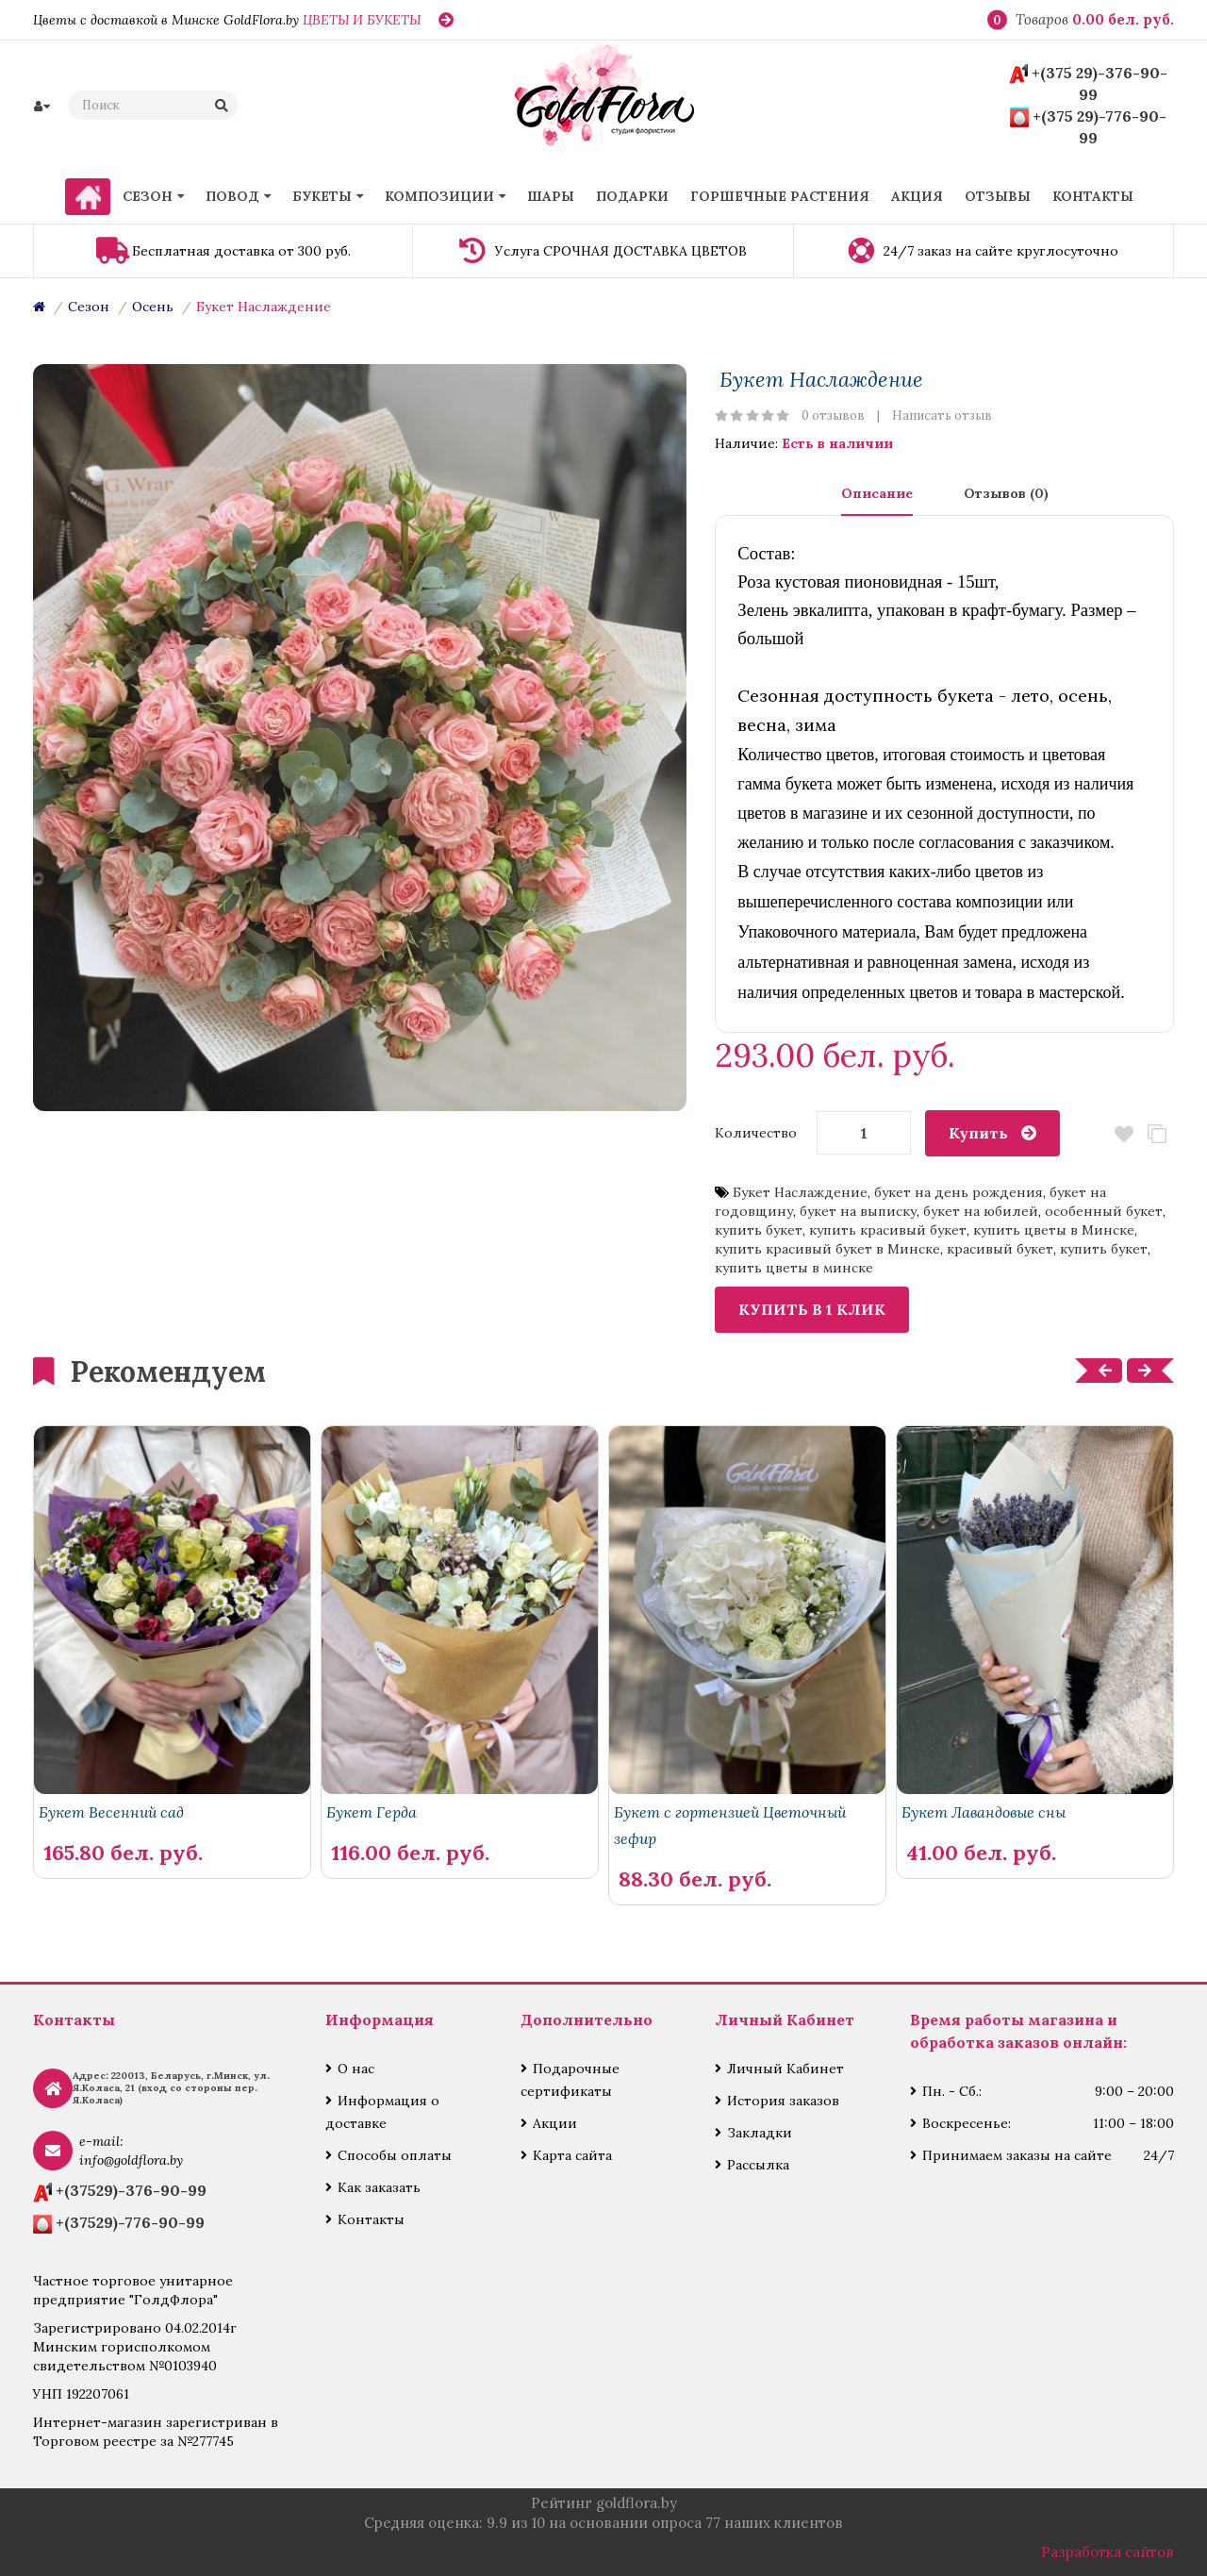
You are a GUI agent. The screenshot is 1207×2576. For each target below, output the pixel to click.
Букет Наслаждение (263, 306)
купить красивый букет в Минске (827, 1248)
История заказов (783, 2100)
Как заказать (379, 2187)
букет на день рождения (958, 1192)
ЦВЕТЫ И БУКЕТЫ (362, 19)
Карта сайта (572, 2155)
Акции (555, 2123)
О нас (356, 2068)
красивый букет (1000, 1248)
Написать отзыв (942, 415)
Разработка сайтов (1107, 2552)
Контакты (371, 2219)
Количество (756, 1132)
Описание (877, 493)
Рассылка (758, 2164)
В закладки (1124, 1134)
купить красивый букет (888, 1230)
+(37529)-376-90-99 (131, 2190)
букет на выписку (858, 1211)
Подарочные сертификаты (570, 2080)
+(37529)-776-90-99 (130, 2222)
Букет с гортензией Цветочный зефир (730, 1825)
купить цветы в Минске (1053, 1230)
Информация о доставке (382, 2112)
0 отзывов (833, 415)
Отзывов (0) (1006, 493)
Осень (153, 306)
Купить (978, 1132)
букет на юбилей (980, 1211)
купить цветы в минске (794, 1267)
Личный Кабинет (785, 2068)
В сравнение (1157, 1134)
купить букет (758, 1230)
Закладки (759, 2132)
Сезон (88, 306)
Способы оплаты (395, 2155)
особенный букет (1104, 1211)
